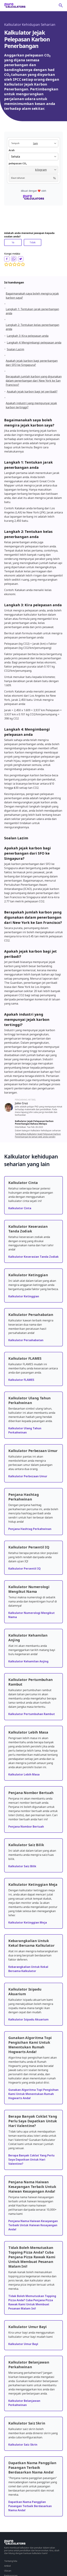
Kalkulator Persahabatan (25, 1340)
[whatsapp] (13, 258)
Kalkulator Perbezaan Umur (27, 1476)
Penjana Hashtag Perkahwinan (29, 1529)
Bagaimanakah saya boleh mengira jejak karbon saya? (32, 296)
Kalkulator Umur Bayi (23, 2344)
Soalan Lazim (15, 349)
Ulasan (7, 2570)
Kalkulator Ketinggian (23, 1296)
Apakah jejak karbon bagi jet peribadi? (32, 391)
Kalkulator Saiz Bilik (22, 1866)
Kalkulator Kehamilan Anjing (28, 1661)
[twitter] (20, 258)
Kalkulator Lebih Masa (24, 1774)
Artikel (7, 2565)
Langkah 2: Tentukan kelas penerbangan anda (32, 327)
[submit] (61, 5)
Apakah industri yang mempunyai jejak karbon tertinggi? (31, 405)
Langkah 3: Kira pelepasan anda (27, 336)
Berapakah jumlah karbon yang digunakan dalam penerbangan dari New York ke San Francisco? (34, 381)
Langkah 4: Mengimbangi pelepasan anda (34, 342)
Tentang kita (10, 2561)
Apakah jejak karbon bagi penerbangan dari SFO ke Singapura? (32, 363)
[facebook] (6, 258)
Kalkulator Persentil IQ (24, 1568)
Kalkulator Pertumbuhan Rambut (31, 1714)
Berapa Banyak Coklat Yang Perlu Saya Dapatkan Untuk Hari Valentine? (31, 2159)
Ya (13, 242)
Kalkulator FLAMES (21, 1380)
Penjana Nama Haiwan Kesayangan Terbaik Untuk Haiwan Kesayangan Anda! (33, 2225)
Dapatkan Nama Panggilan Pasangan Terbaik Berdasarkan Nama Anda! (30, 2506)
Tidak (33, 242)
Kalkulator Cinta (19, 1208)
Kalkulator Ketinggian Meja (27, 1922)
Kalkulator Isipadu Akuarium (28, 2019)
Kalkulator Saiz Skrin (22, 2444)
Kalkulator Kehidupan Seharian (29, 24)
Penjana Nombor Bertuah (26, 1826)
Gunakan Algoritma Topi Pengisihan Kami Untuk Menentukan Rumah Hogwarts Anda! (33, 2094)
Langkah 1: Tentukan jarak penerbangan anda (32, 311)
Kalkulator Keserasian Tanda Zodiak (33, 1257)
